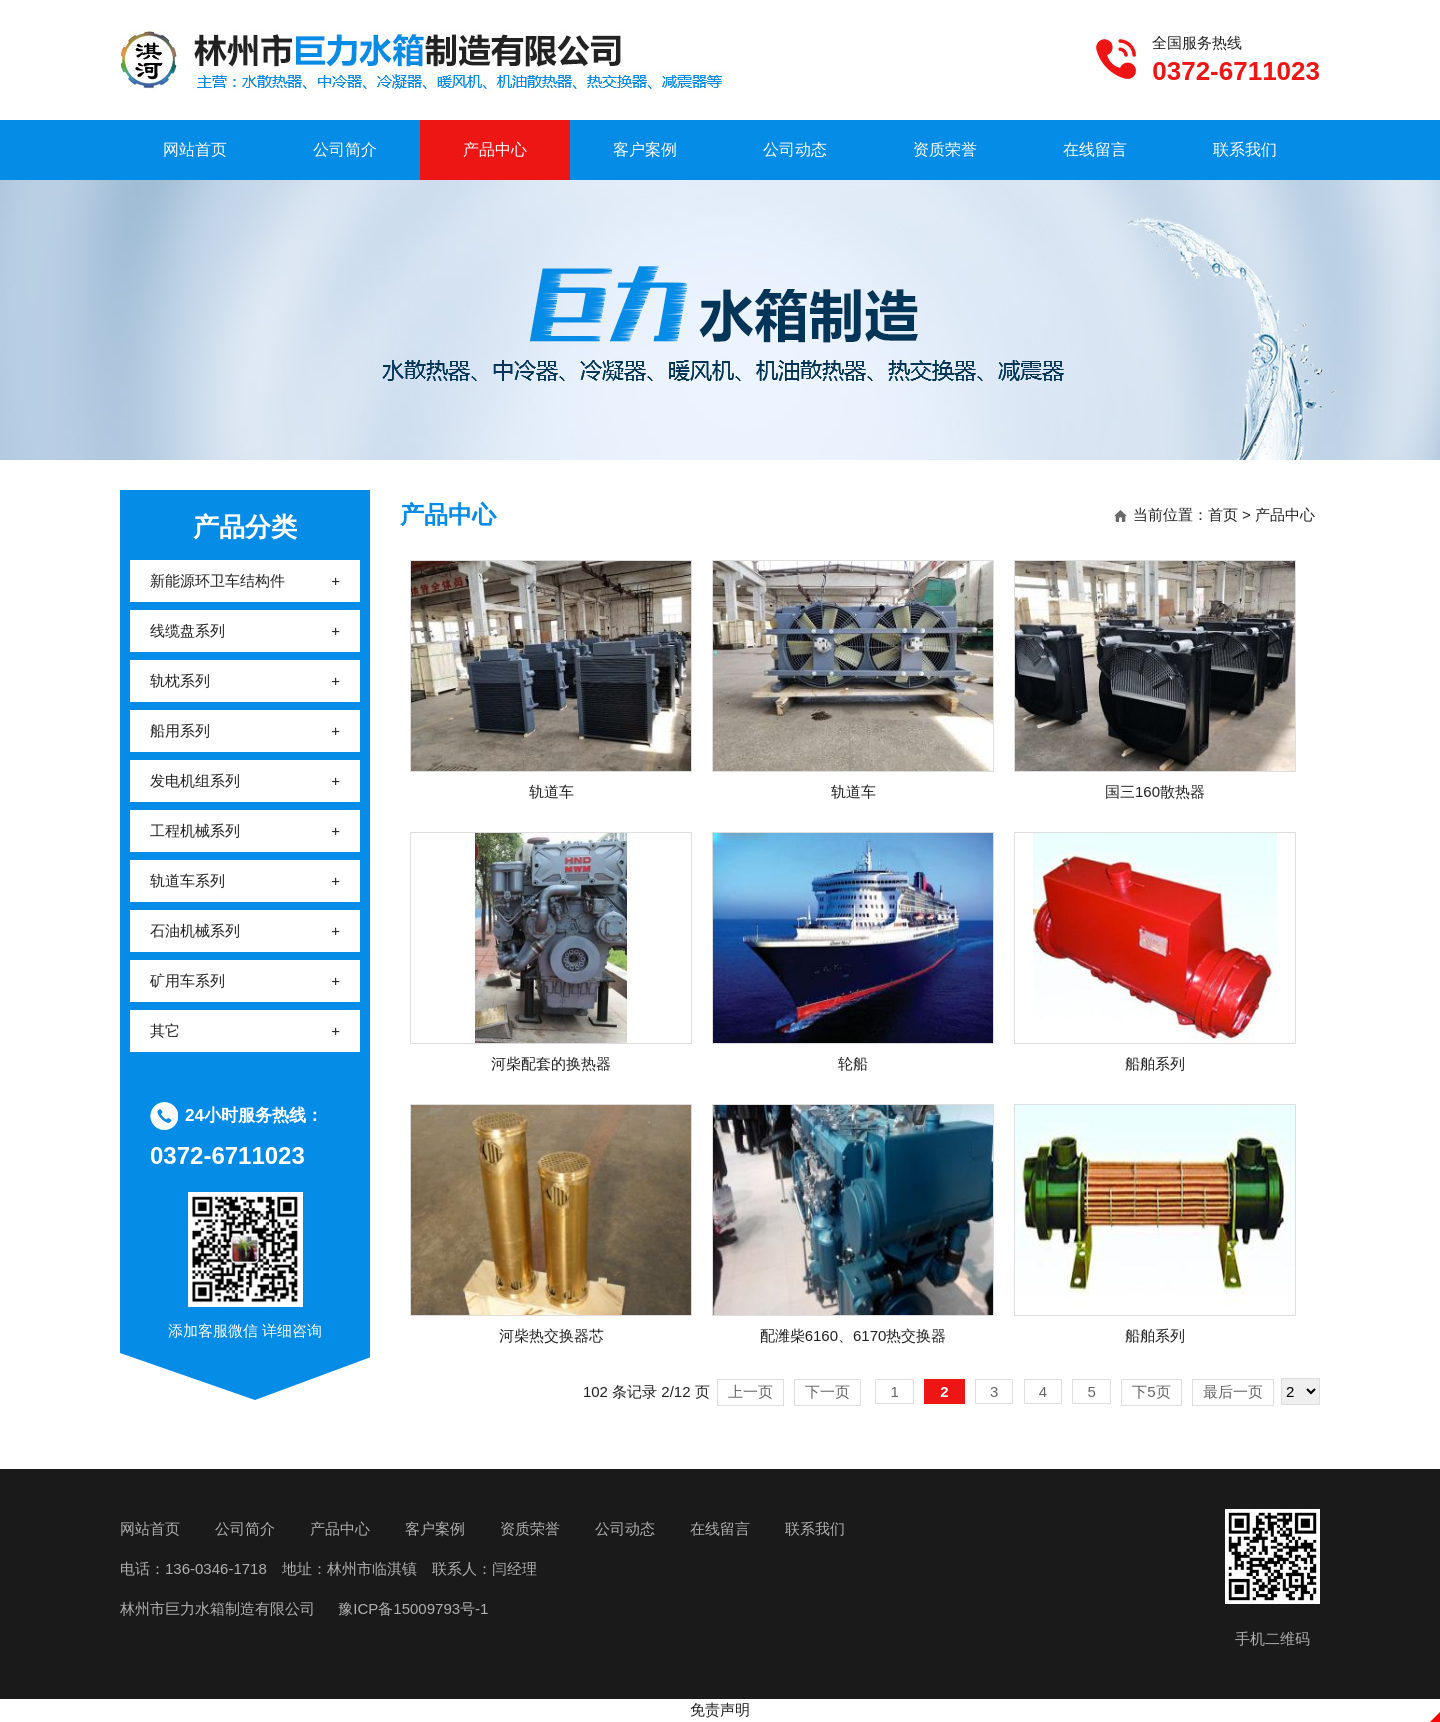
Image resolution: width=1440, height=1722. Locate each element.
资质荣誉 (945, 149)
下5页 (1151, 1391)
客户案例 (645, 149)
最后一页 (1233, 1391)
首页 (1223, 514)
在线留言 (1095, 149)
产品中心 (495, 149)
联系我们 (1245, 149)
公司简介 (345, 149)
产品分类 (245, 527)
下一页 (827, 1391)
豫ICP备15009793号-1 (411, 1608)
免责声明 (720, 1709)
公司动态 (795, 149)
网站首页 (195, 149)
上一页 (750, 1391)
